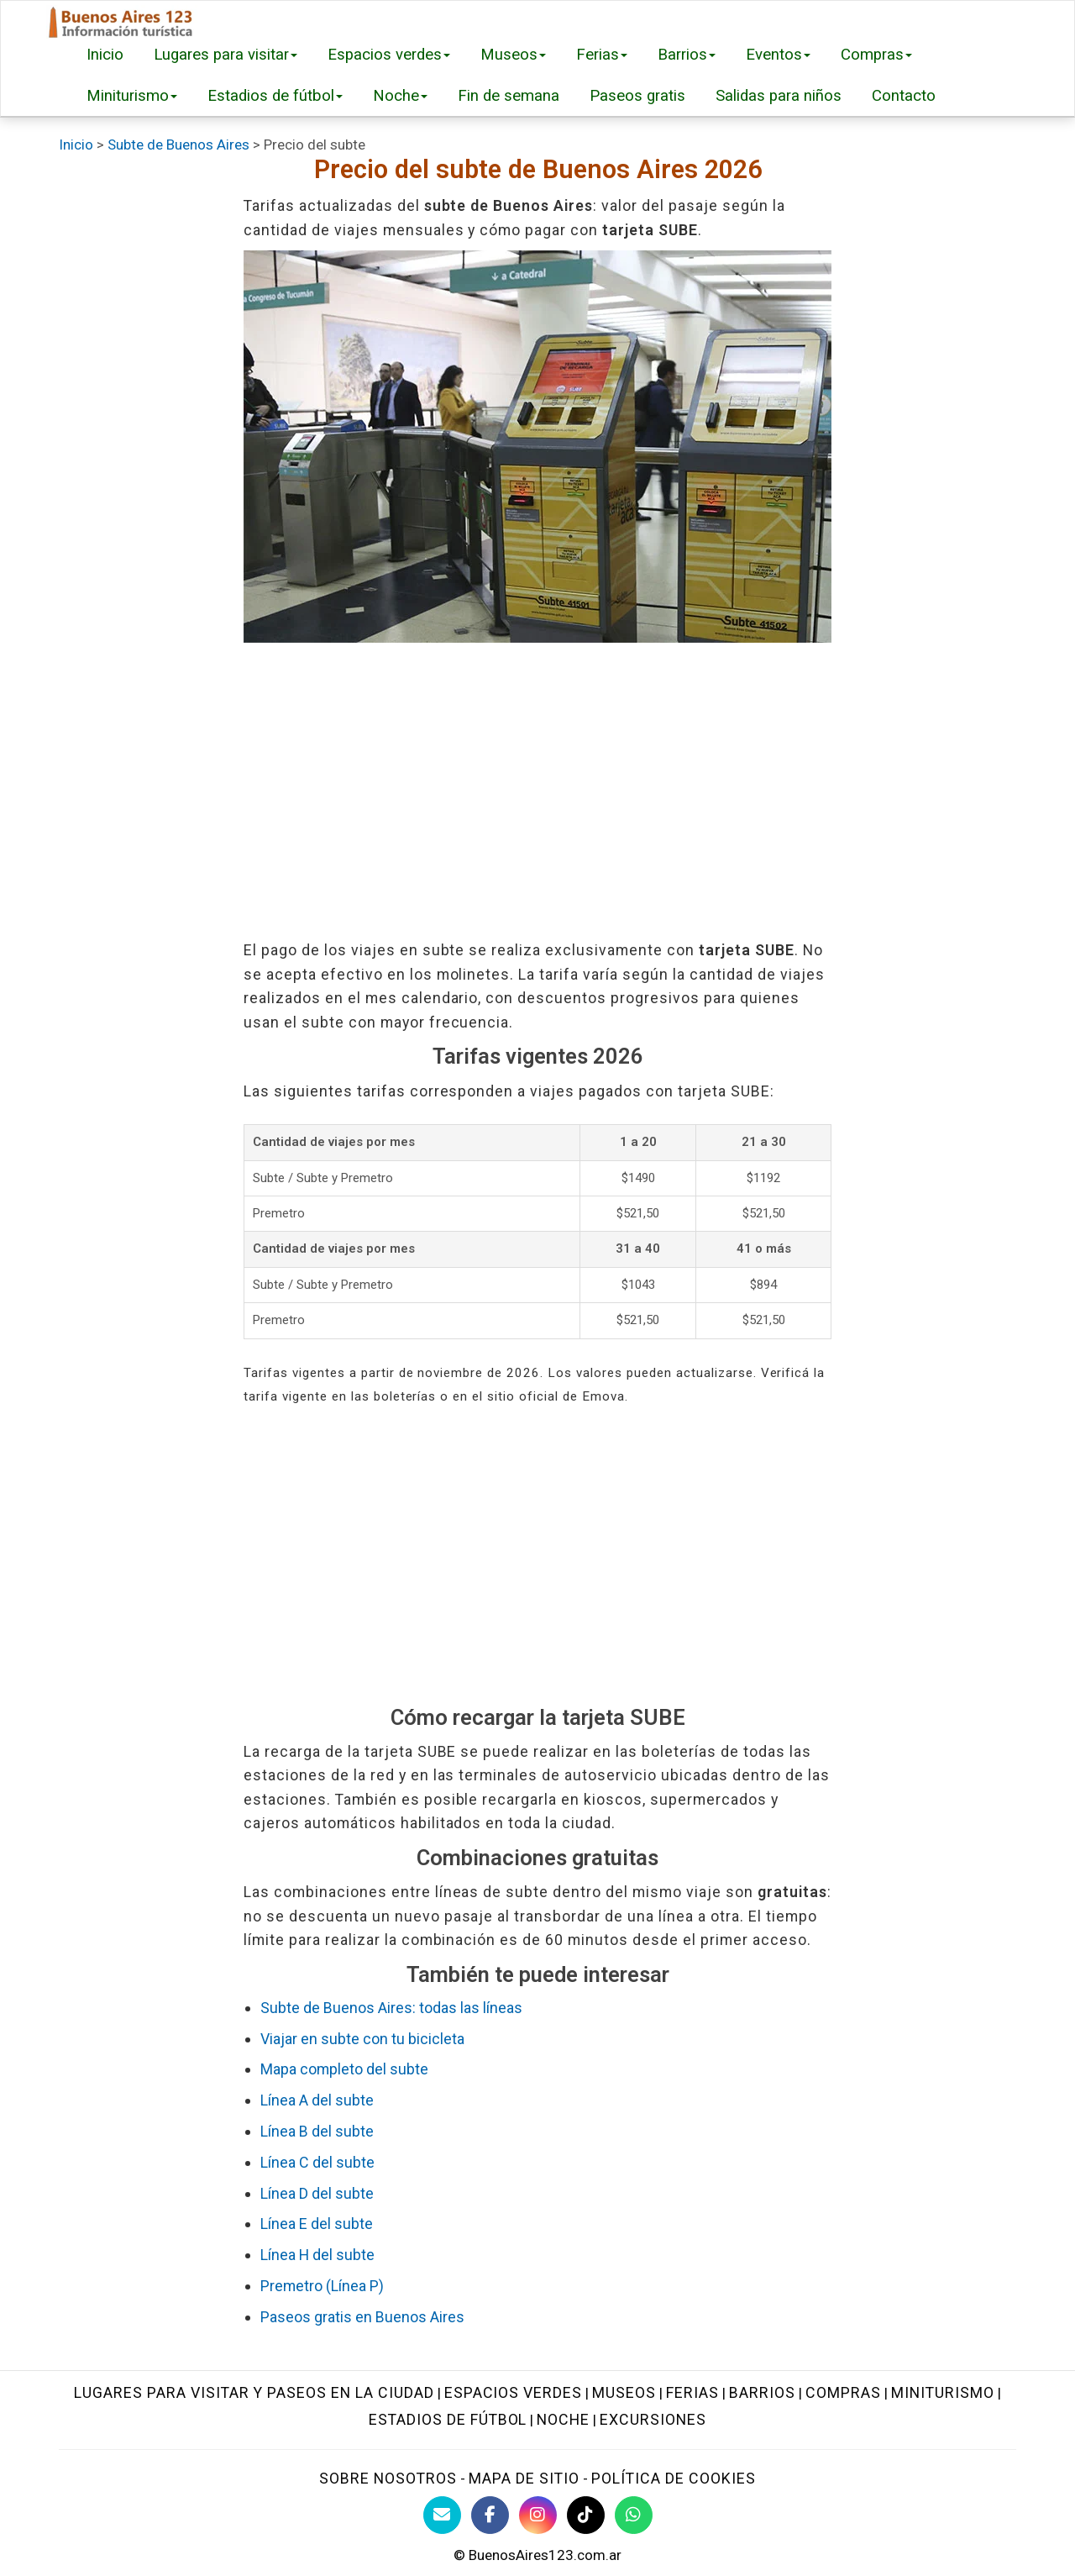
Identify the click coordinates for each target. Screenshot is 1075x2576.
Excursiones (653, 2419)
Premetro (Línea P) (322, 2286)
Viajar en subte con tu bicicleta (362, 2039)
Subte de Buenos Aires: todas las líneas (391, 2007)
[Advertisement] (537, 790)
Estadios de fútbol (275, 96)
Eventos (778, 54)
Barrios (687, 54)
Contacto (904, 96)
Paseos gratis (637, 96)
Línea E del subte (316, 2223)
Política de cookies (673, 2478)
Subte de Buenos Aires (178, 144)
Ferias (601, 54)
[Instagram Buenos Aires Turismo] (538, 2515)
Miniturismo (132, 96)
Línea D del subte (317, 2193)
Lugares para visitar (225, 54)
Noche (400, 96)
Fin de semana (508, 96)
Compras (876, 54)
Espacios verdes (389, 54)
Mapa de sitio (524, 2478)
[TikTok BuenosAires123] (586, 2515)
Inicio (105, 54)
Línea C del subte (317, 2162)
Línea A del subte (317, 2100)
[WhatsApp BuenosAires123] (634, 2515)
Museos (513, 54)
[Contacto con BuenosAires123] (442, 2515)
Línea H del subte (317, 2254)
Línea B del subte (317, 2131)
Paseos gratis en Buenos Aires (362, 2317)
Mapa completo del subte (344, 2069)
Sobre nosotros (388, 2478)
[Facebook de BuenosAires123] (490, 2515)
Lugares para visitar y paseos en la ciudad (253, 2392)
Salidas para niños (779, 96)
